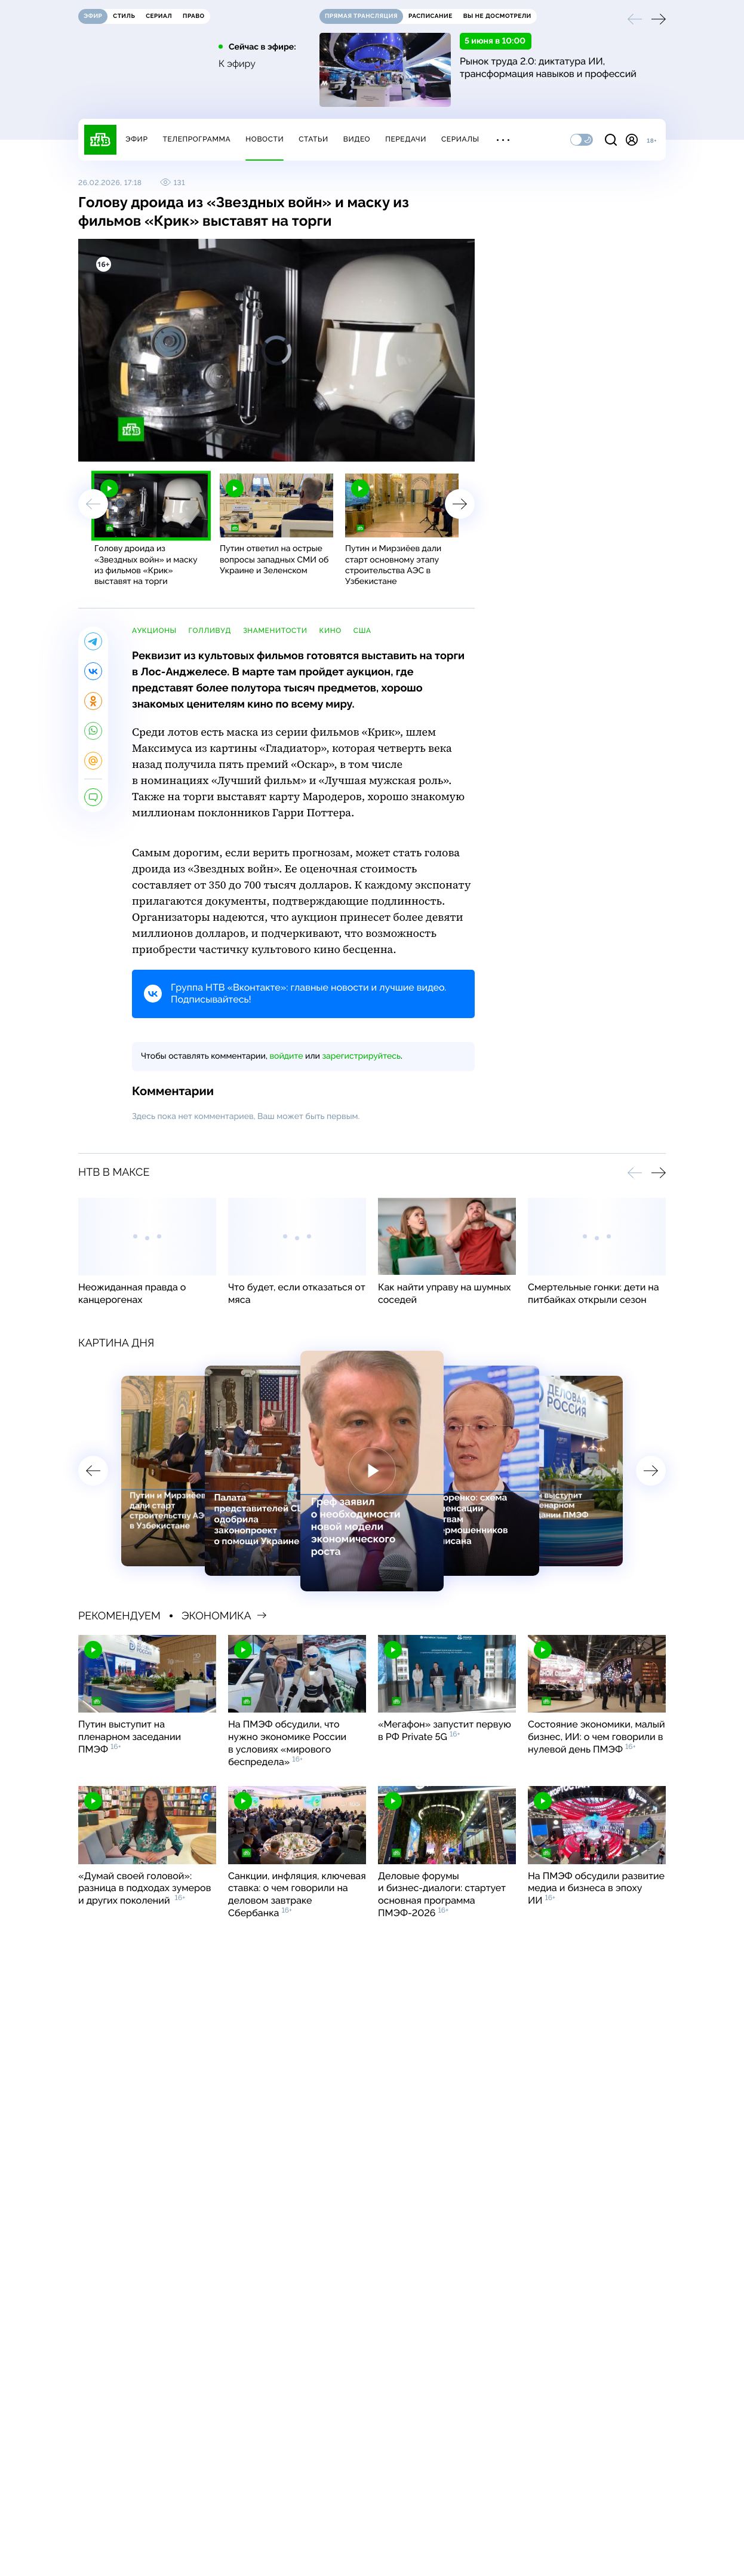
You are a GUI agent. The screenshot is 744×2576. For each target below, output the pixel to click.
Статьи (313, 139)
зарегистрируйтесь (361, 1056)
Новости (264, 139)
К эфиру (237, 64)
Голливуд (210, 630)
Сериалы (460, 139)
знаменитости (275, 630)
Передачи (405, 139)
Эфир (136, 139)
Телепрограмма (196, 139)
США (362, 630)
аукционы (154, 630)
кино (330, 630)
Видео (356, 139)
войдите (286, 1056)
